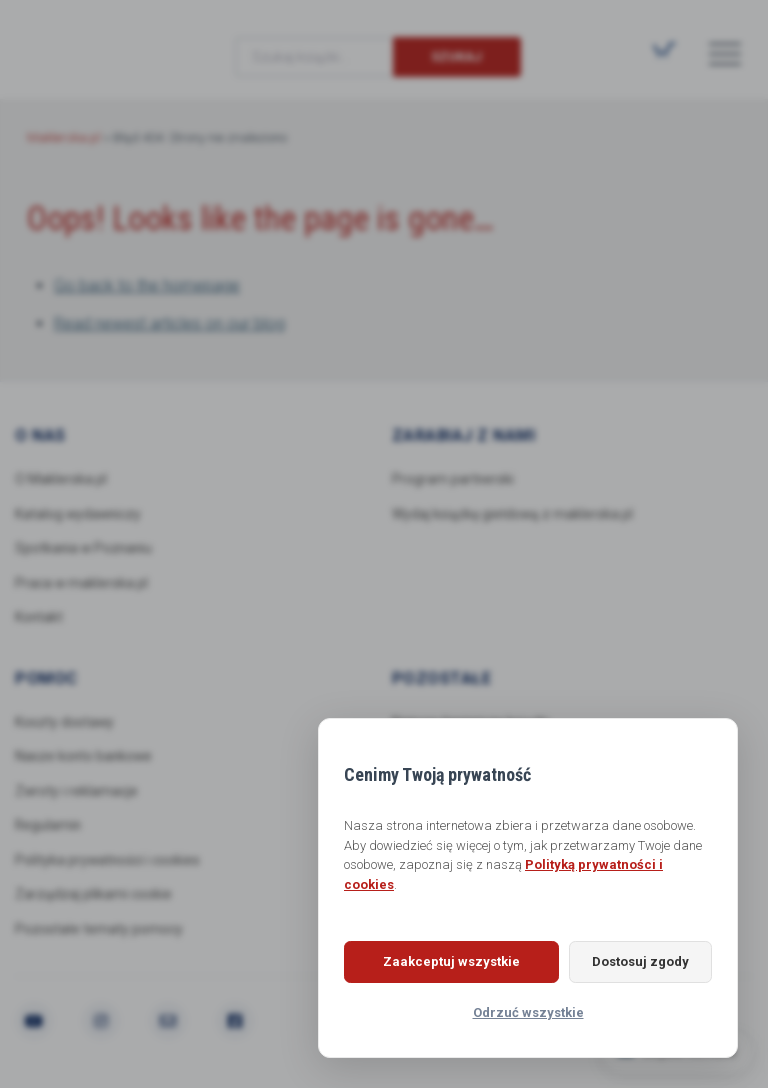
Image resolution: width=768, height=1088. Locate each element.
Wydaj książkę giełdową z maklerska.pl (513, 514)
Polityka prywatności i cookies (108, 862)
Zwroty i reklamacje (77, 793)
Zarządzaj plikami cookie (93, 897)
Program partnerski (453, 479)
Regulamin (49, 827)
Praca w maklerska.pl (82, 584)
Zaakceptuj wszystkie (443, 961)
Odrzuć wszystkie (528, 1012)
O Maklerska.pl (61, 479)
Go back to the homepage (147, 285)
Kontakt (39, 618)
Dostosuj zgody (632, 961)
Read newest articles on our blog (169, 323)
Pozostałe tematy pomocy (99, 932)
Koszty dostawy (65, 723)
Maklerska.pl (99, 41)
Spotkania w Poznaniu (85, 549)
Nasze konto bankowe (85, 758)
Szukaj (456, 56)
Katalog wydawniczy (79, 514)
